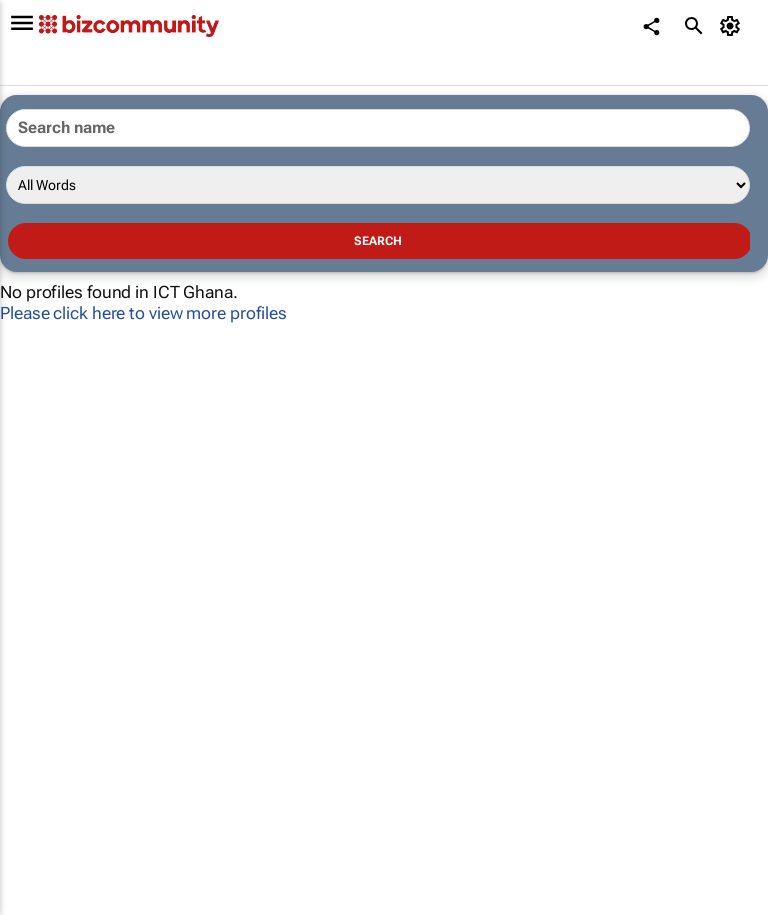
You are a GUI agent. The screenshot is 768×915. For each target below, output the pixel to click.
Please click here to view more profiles (143, 313)
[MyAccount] (733, 26)
